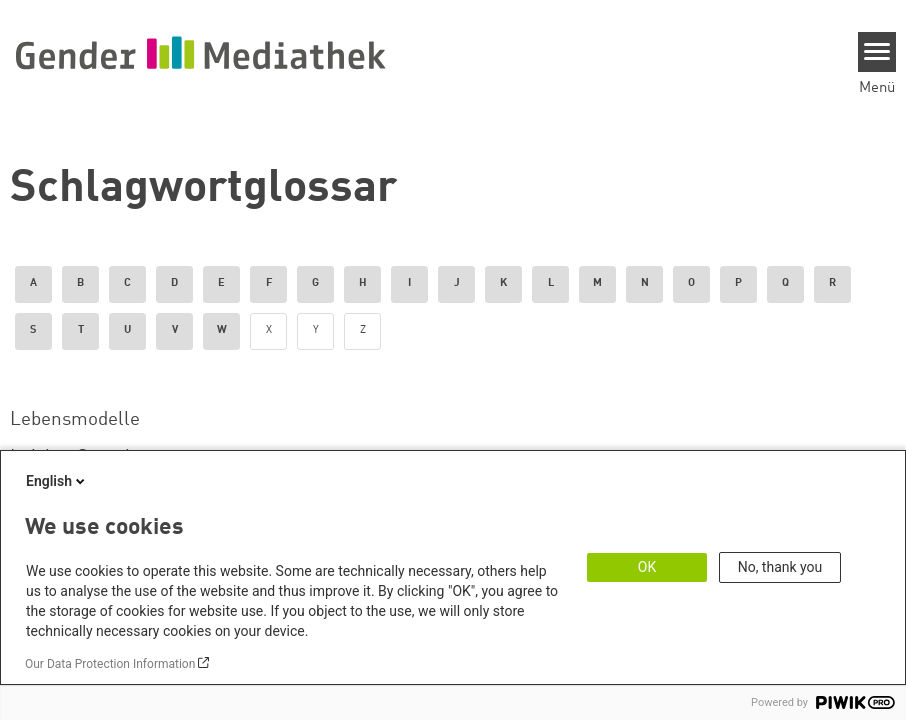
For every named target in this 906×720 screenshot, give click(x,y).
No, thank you (780, 567)
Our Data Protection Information (110, 664)
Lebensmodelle (75, 420)
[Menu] (877, 52)
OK (647, 567)
